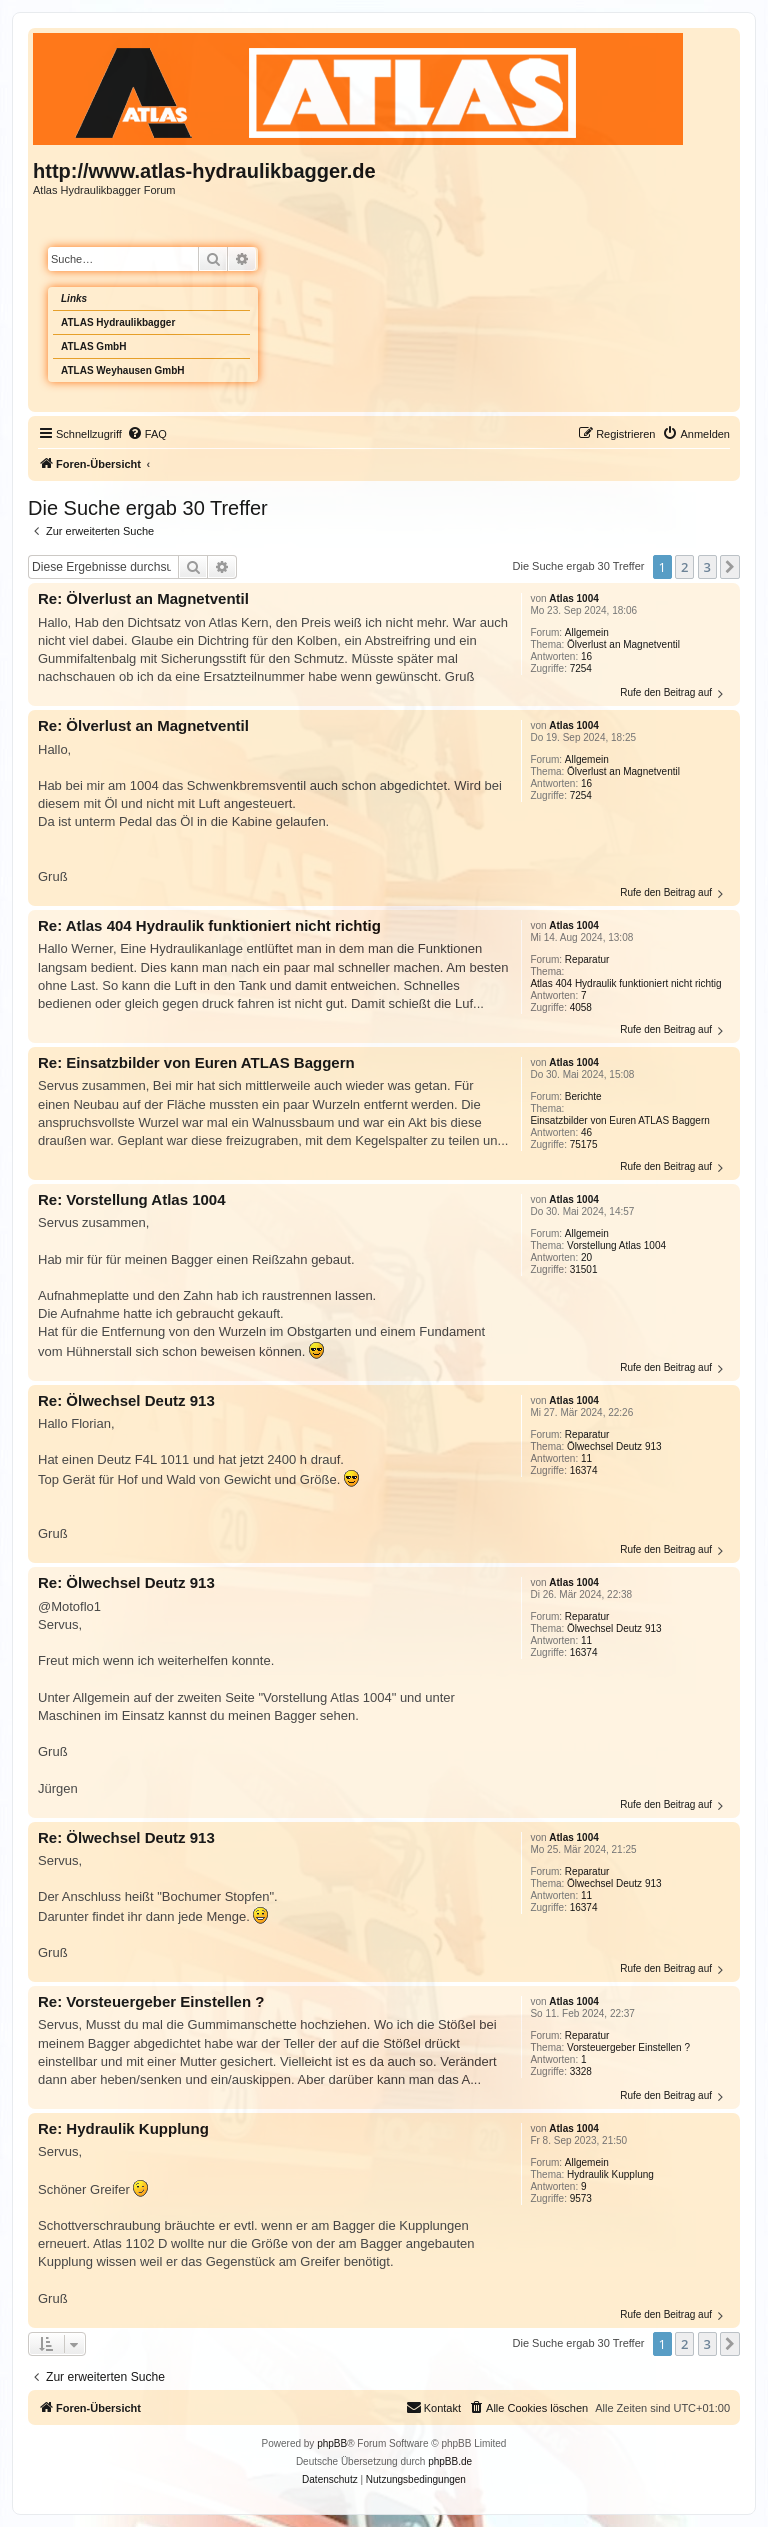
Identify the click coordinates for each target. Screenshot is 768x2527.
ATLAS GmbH (93, 346)
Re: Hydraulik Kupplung (123, 2128)
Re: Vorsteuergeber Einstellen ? (151, 2001)
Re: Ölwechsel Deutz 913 (126, 1400)
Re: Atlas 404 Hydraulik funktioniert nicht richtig (209, 925)
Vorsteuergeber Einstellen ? (628, 2047)
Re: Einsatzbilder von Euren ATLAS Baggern (196, 1062)
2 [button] (684, 567)
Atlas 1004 (573, 598)
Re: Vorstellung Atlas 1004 (132, 1199)
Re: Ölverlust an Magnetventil (143, 598)
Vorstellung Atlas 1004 (616, 1245)
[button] (730, 567)
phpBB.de (450, 2461)
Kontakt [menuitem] (433, 2407)
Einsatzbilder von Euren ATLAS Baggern (619, 1120)
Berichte (583, 1096)
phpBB (332, 2443)
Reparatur (587, 959)
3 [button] (707, 567)
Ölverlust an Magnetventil (623, 644)
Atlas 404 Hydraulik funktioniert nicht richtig (625, 983)
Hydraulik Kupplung (610, 2174)
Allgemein (587, 632)
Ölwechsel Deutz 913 (614, 1446)
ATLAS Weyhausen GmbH (123, 370)
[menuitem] (147, 434)
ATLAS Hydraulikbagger (118, 322)
